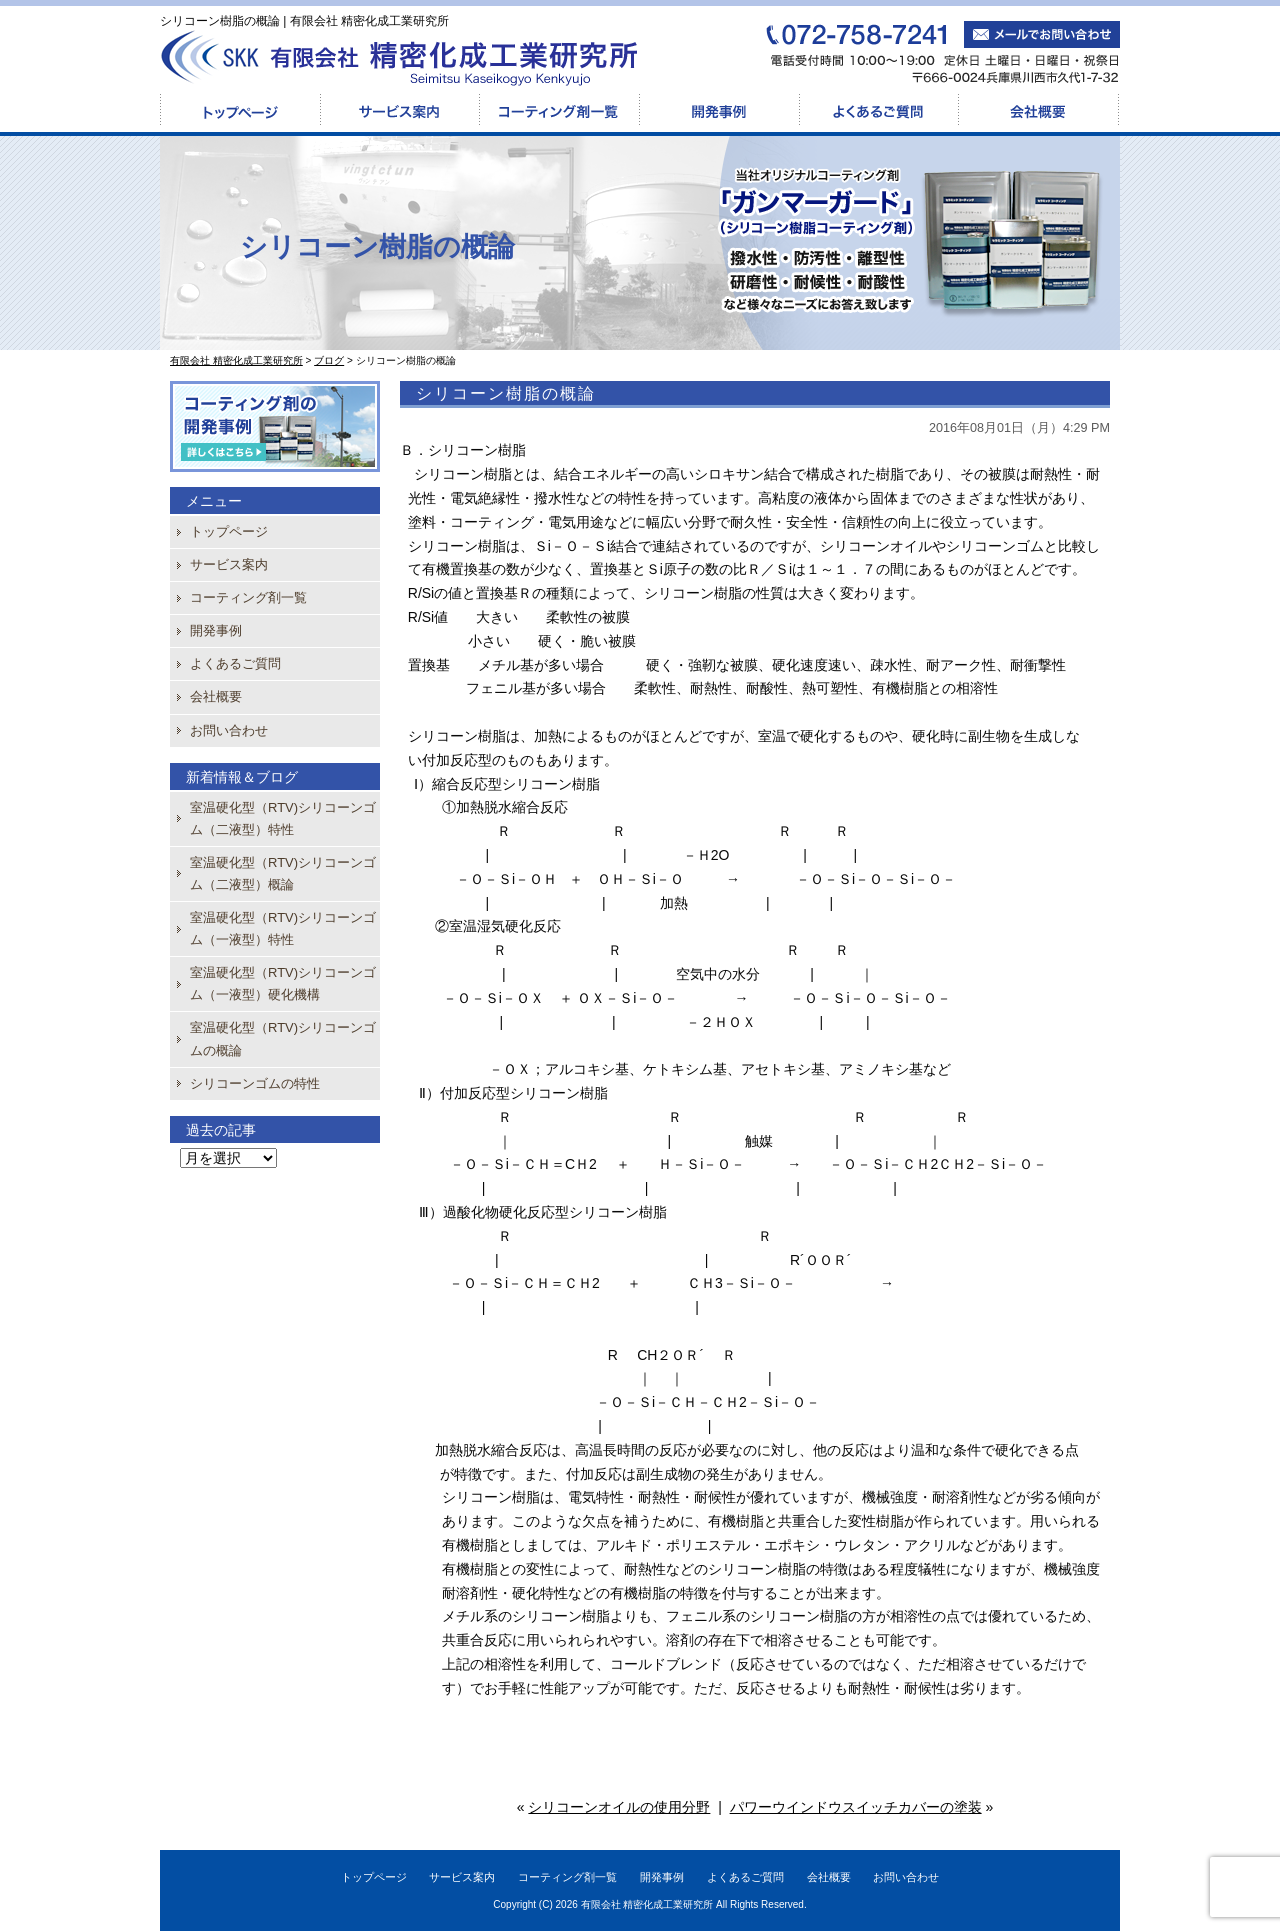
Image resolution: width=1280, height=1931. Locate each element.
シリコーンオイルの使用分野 (619, 1807)
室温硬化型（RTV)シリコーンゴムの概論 (283, 1038)
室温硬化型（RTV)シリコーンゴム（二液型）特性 (283, 818)
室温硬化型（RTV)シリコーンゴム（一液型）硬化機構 (283, 983)
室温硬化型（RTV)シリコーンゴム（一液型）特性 (283, 928)
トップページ (240, 111)
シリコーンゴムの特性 (255, 1083)
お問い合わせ (229, 730)
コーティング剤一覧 (559, 111)
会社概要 (1039, 111)
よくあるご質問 (878, 111)
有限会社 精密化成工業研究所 (647, 1904)
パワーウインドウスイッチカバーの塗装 (856, 1807)
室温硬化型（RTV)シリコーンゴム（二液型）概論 (283, 873)
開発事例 (719, 111)
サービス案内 (399, 111)
